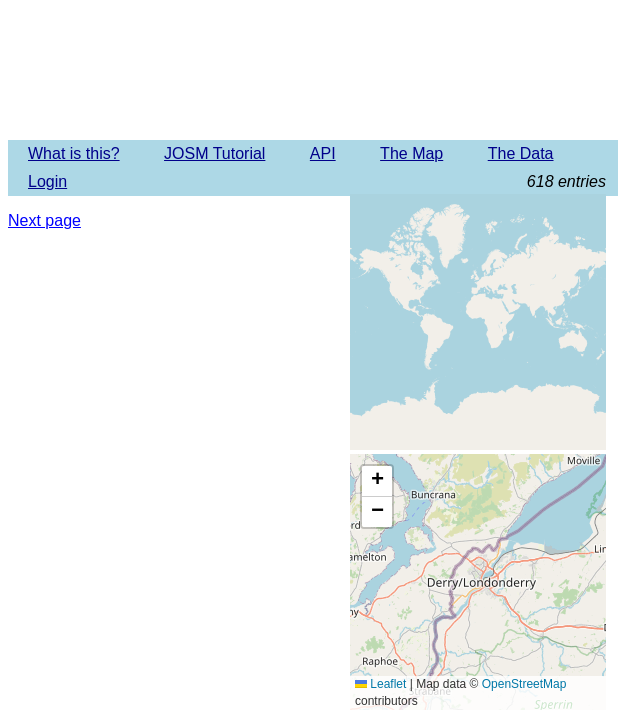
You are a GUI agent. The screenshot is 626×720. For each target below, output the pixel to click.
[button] (377, 481)
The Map (411, 153)
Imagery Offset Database (312, 69)
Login (47, 181)
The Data (521, 153)
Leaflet (380, 684)
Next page (44, 220)
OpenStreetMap (524, 684)
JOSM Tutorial (214, 153)
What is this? (74, 153)
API (323, 153)
